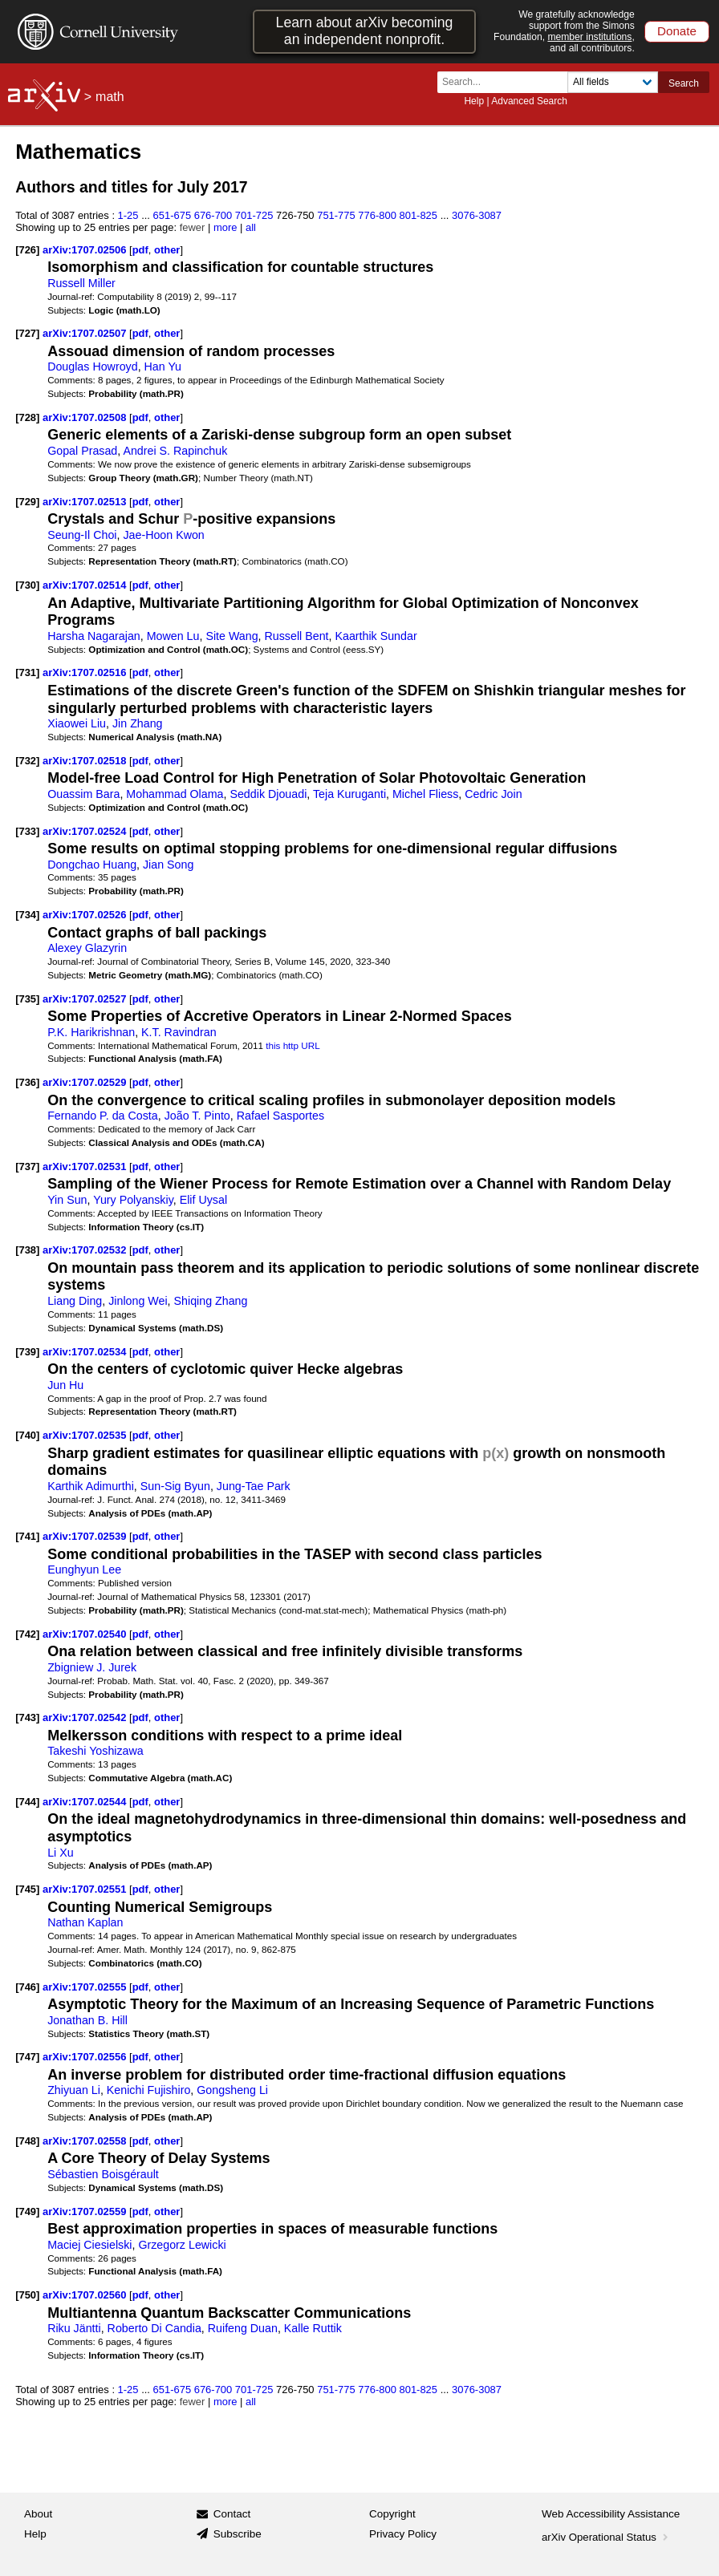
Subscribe (237, 2534)
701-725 (254, 215)
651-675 (172, 215)
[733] (27, 831)
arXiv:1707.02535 (86, 1435)
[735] (27, 999)
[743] (27, 1717)
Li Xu (60, 1852)
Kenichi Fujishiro (149, 2090)
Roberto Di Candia (154, 2328)
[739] (27, 1352)
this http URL (292, 1045)
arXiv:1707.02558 (86, 2141)
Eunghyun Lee (84, 1569)
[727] (27, 333)
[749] (27, 2211)
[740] (27, 1435)
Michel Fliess (425, 794)
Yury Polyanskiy (133, 1199)
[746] (27, 1987)
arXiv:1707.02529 (86, 1082)
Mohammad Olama (174, 794)
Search (683, 83)
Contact (232, 2514)
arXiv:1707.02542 (86, 1717)
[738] (27, 1250)
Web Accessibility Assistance (611, 2514)
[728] (27, 417)
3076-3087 (477, 215)
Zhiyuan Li (73, 2090)
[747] (27, 2057)
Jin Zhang (137, 723)
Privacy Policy (403, 2534)
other (167, 250)
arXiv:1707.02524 (86, 831)
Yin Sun (67, 1199)
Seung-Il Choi (81, 535)
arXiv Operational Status (606, 2537)
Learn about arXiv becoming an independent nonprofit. (364, 30)
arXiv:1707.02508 (86, 417)
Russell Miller (81, 283)
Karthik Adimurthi (90, 1486)
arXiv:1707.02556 (86, 2057)
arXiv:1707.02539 (86, 1536)
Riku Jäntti (74, 2328)
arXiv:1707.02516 (86, 672)
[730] (27, 585)
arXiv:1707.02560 (86, 2295)
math (109, 96)
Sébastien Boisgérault (103, 2174)
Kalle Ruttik (313, 2328)
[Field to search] (612, 82)
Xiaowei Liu (76, 723)
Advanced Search (529, 101)
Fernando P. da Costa (102, 1115)
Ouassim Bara (83, 794)
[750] (27, 2295)
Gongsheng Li (232, 2090)
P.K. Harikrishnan (91, 1032)
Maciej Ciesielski (89, 2244)
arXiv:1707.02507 (86, 333)
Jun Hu (65, 1385)
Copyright (392, 2514)
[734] (27, 915)
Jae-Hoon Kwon (163, 535)
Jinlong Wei (137, 1300)
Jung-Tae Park (253, 1486)
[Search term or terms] (507, 82)
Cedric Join (493, 794)
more (225, 227)
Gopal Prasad (82, 450)
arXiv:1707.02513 (86, 502)
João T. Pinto (197, 1115)
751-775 (336, 215)
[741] (27, 1536)
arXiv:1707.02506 (86, 250)
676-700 (213, 215)
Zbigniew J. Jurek (91, 1667)
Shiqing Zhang (211, 1300)
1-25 (128, 215)
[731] (27, 672)
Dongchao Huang (91, 864)
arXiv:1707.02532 (86, 1250)
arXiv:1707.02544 (86, 1802)
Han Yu (163, 366)
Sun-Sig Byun (175, 1486)
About (38, 2514)
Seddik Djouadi (268, 794)
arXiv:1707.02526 (86, 915)
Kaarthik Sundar (375, 636)
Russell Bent (297, 636)
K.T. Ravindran (178, 1032)
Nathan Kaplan (85, 1922)
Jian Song (168, 864)
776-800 (377, 215)
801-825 (418, 215)
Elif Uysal (203, 1199)
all (251, 227)
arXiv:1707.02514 (86, 585)
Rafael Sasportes (280, 1115)
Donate (677, 31)
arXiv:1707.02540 (86, 1634)
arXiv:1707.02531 (86, 1166)
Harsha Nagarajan (93, 636)
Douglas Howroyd (92, 366)
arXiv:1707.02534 (86, 1352)
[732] (27, 761)
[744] (27, 1802)
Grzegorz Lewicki (181, 2244)
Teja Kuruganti (349, 794)
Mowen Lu (173, 636)
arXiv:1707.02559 (86, 2211)
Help (474, 101)
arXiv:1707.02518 (86, 761)
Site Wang (231, 636)
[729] (27, 502)
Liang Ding (74, 1300)
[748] (27, 2141)
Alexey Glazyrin (87, 948)
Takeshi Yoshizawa (95, 1750)
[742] (27, 1634)
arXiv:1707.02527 (86, 999)
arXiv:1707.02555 (86, 1987)
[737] (27, 1166)
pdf (140, 250)
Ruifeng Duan (243, 2328)
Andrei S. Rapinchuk (175, 450)
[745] (27, 1889)
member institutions (589, 37)
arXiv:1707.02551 (86, 1889)
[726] (27, 250)
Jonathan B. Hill (87, 2020)
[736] (27, 1082)
